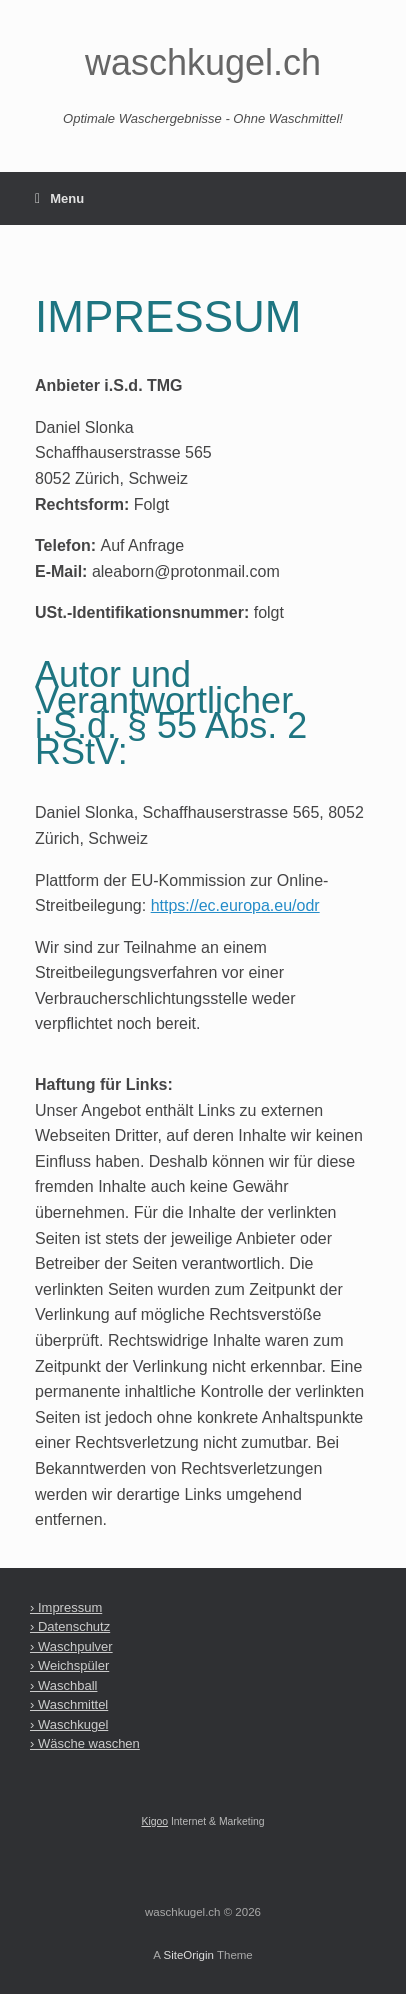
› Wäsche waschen (85, 1743)
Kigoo (154, 1821)
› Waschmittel (69, 1704)
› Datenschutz (70, 1626)
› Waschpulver (71, 1646)
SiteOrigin (188, 1955)
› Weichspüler (69, 1665)
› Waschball (63, 1685)
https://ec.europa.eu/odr (235, 905)
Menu (59, 198)
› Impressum (66, 1607)
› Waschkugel (69, 1724)
